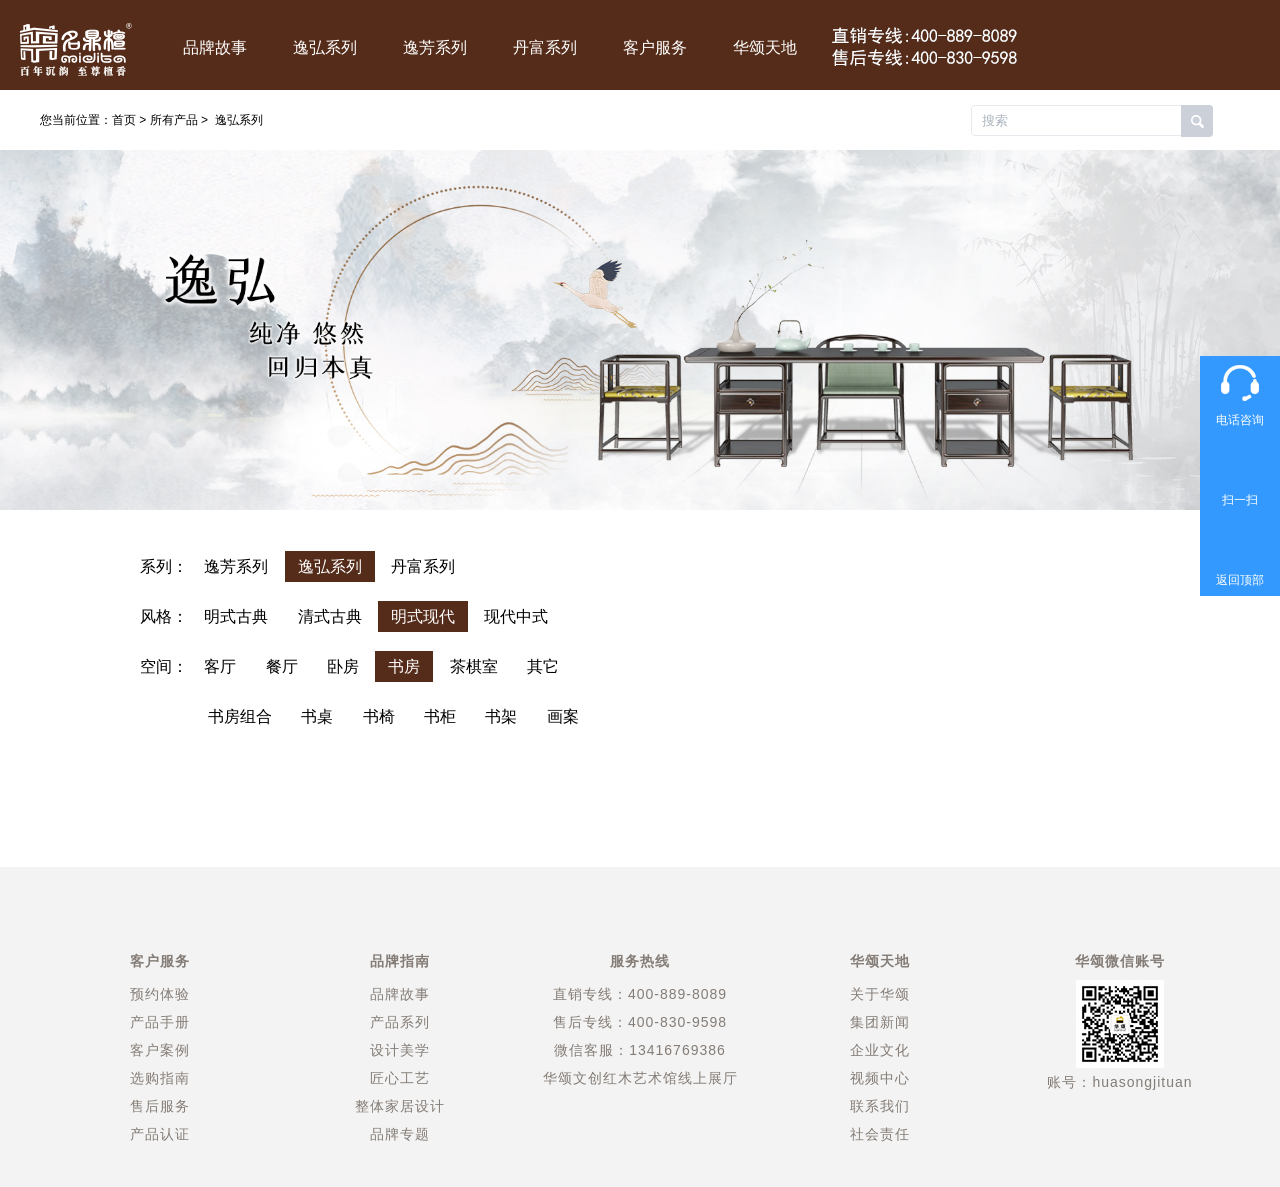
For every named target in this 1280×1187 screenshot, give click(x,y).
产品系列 (400, 1022)
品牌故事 (215, 47)
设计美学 (400, 1050)
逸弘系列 (325, 47)
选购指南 (160, 1078)
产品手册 (160, 1022)
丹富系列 (545, 47)
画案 (563, 716)
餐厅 (282, 666)
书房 (404, 666)
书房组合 (240, 716)
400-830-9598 (677, 1022)
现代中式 (516, 616)
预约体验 (160, 994)
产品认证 (160, 1134)
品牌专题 (400, 1134)
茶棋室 (474, 666)
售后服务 (160, 1106)
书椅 (379, 716)
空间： (164, 666)
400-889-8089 (677, 994)
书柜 (440, 716)
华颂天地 (765, 47)
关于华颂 (880, 994)
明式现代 (423, 616)
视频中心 (880, 1078)
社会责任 (880, 1134)
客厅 (220, 666)
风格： (164, 616)
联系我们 (880, 1106)
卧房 (343, 666)
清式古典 (330, 616)
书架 (501, 716)
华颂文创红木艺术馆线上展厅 (640, 1078)
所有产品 (174, 120)
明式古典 (236, 616)
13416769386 (677, 1050)
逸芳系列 (435, 47)
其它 (543, 666)
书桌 (317, 716)
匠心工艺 (400, 1078)
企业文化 (880, 1050)
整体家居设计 (400, 1106)
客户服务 (655, 47)
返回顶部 (1240, 580)
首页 (124, 120)
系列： (164, 566)
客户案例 (160, 1050)
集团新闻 (880, 1022)
